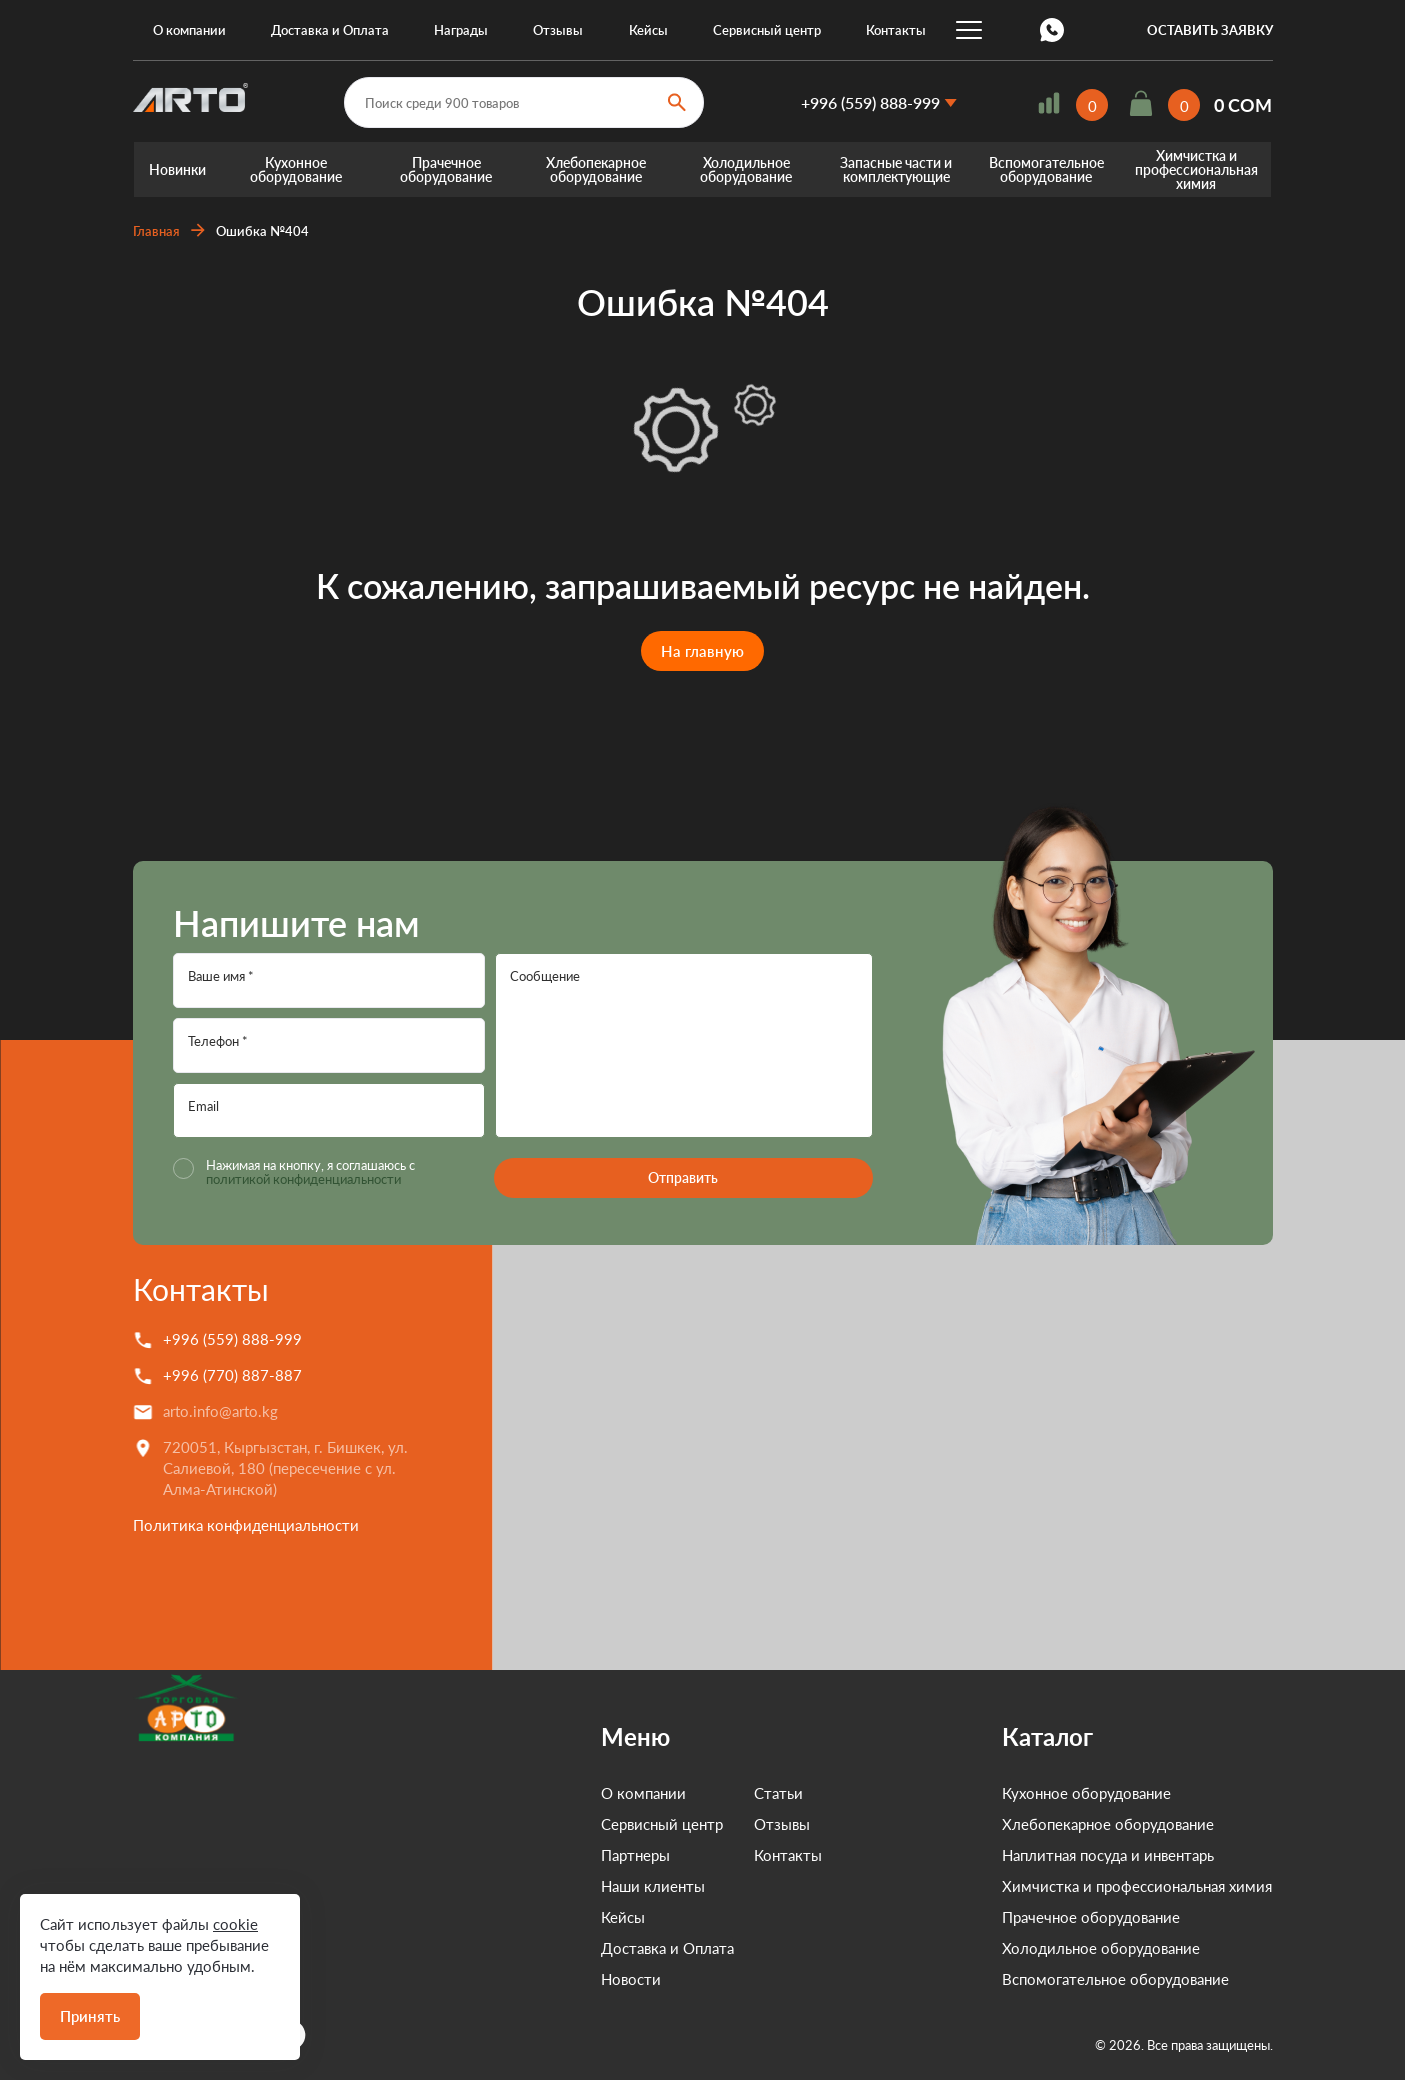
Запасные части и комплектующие (896, 169)
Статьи (688, 1793)
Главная (156, 231)
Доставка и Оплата (330, 30)
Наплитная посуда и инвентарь (1109, 1855)
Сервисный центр (767, 30)
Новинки (177, 169)
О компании (189, 30)
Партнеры (545, 1855)
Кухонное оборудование (296, 169)
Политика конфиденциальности (246, 1525)
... (969, 30)
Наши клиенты (563, 1886)
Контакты (896, 30)
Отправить (683, 1177)
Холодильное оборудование (746, 169)
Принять (90, 2016)
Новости (541, 1979)
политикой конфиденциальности (303, 1179)
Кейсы (648, 30)
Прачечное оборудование (446, 169)
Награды (461, 30)
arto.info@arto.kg (220, 1411)
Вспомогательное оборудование (1046, 169)
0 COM (1243, 105)
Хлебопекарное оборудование (596, 169)
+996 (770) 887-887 (232, 1375)
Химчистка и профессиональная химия (1196, 169)
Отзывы (558, 30)
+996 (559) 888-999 (870, 102)
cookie (235, 1924)
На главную (702, 651)
